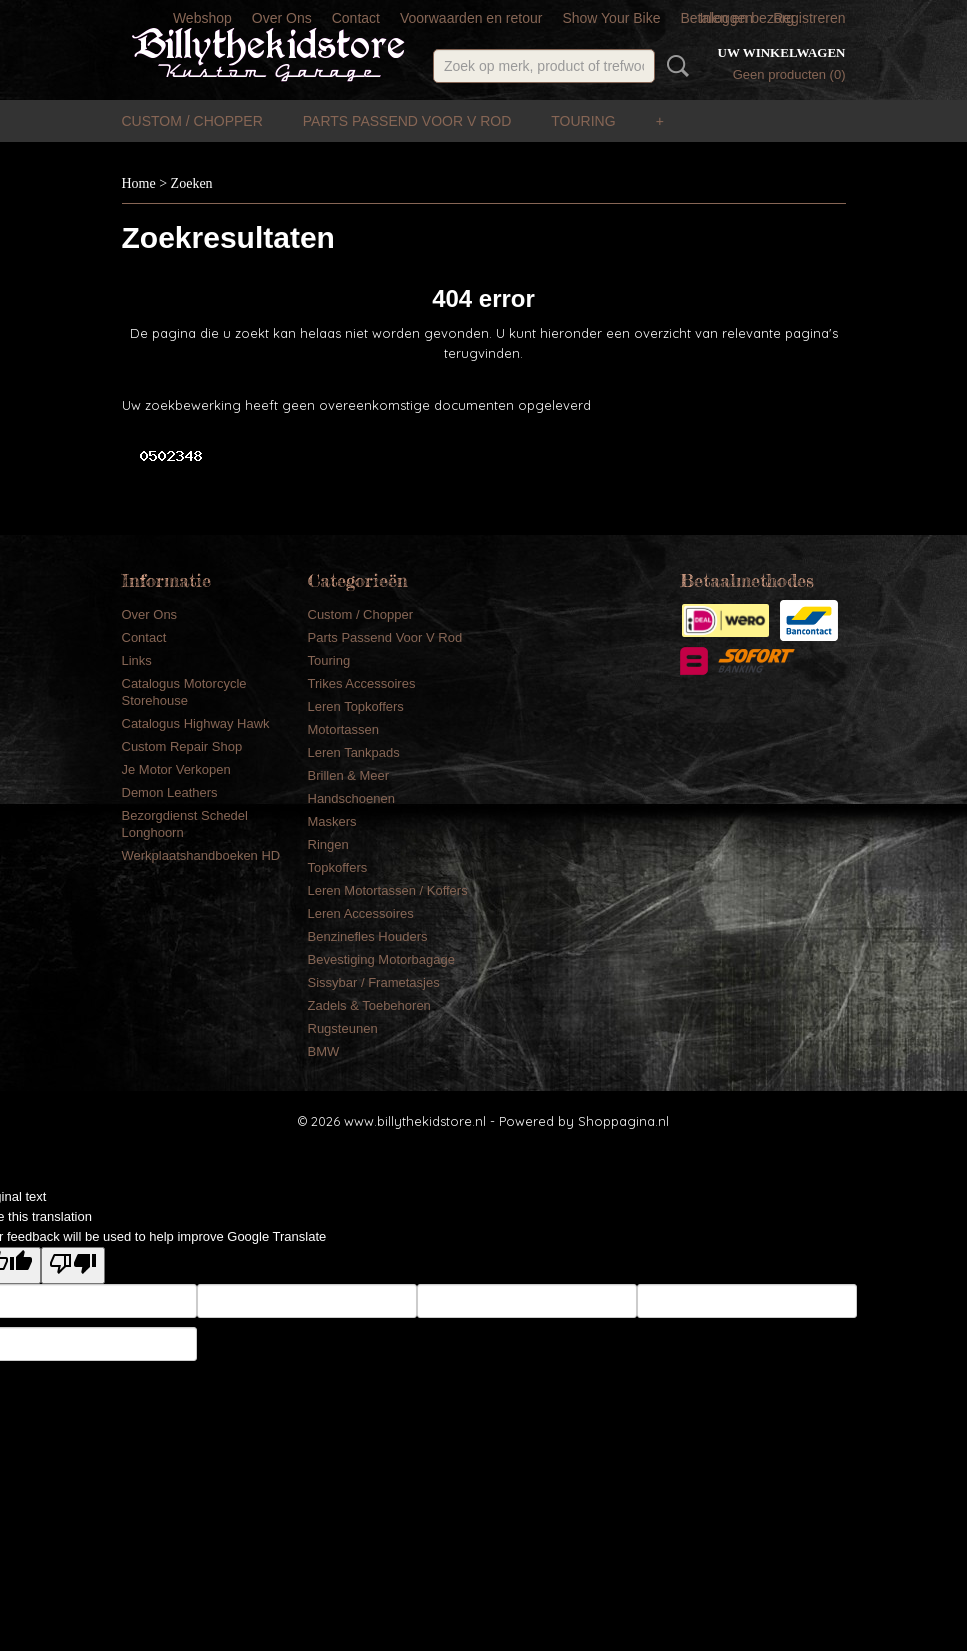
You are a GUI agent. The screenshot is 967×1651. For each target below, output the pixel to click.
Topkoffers (338, 867)
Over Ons (282, 18)
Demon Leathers (170, 792)
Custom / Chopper (192, 121)
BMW (324, 1051)
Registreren (809, 18)
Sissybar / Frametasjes (374, 982)
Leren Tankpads (354, 752)
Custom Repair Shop (182, 746)
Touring (583, 121)
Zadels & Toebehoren (369, 1005)
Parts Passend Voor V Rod (407, 121)
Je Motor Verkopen (176, 769)
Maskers (332, 821)
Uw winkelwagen (782, 52)
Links (137, 660)
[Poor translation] (73, 1265)
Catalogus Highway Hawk (196, 723)
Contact (356, 18)
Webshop (202, 18)
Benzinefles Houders (368, 936)
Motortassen (344, 729)
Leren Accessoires (361, 913)
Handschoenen (351, 798)
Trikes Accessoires (362, 683)
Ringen (328, 844)
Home (139, 183)
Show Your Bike (611, 18)
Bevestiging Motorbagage (381, 959)
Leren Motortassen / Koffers (388, 890)
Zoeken (674, 66)
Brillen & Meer (349, 775)
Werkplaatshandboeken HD (201, 855)
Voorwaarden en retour (471, 18)
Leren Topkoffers (356, 706)
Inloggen (726, 18)
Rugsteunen (343, 1028)
